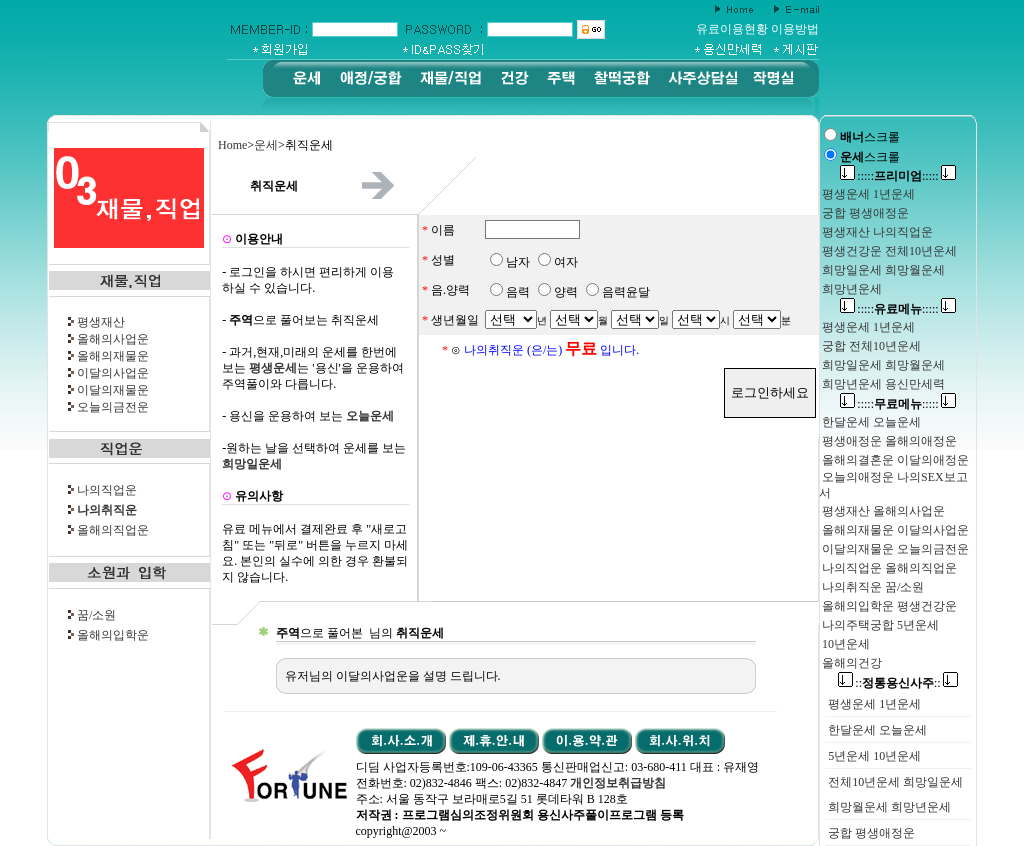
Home (232, 145)
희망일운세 (933, 782)
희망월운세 (858, 807)
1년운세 (900, 704)
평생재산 (101, 322)
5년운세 (849, 756)
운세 (266, 145)
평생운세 (852, 704)
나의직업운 (107, 490)
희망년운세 (921, 807)
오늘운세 (903, 730)
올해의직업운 (113, 530)
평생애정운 (885, 833)
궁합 (840, 833)
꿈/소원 (96, 615)
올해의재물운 (113, 356)
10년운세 (897, 756)
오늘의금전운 (113, 407)
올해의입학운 (113, 635)
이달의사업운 (113, 373)
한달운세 (852, 730)
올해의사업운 (113, 339)
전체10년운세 (864, 782)
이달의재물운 (113, 390)
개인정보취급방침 (618, 783)
